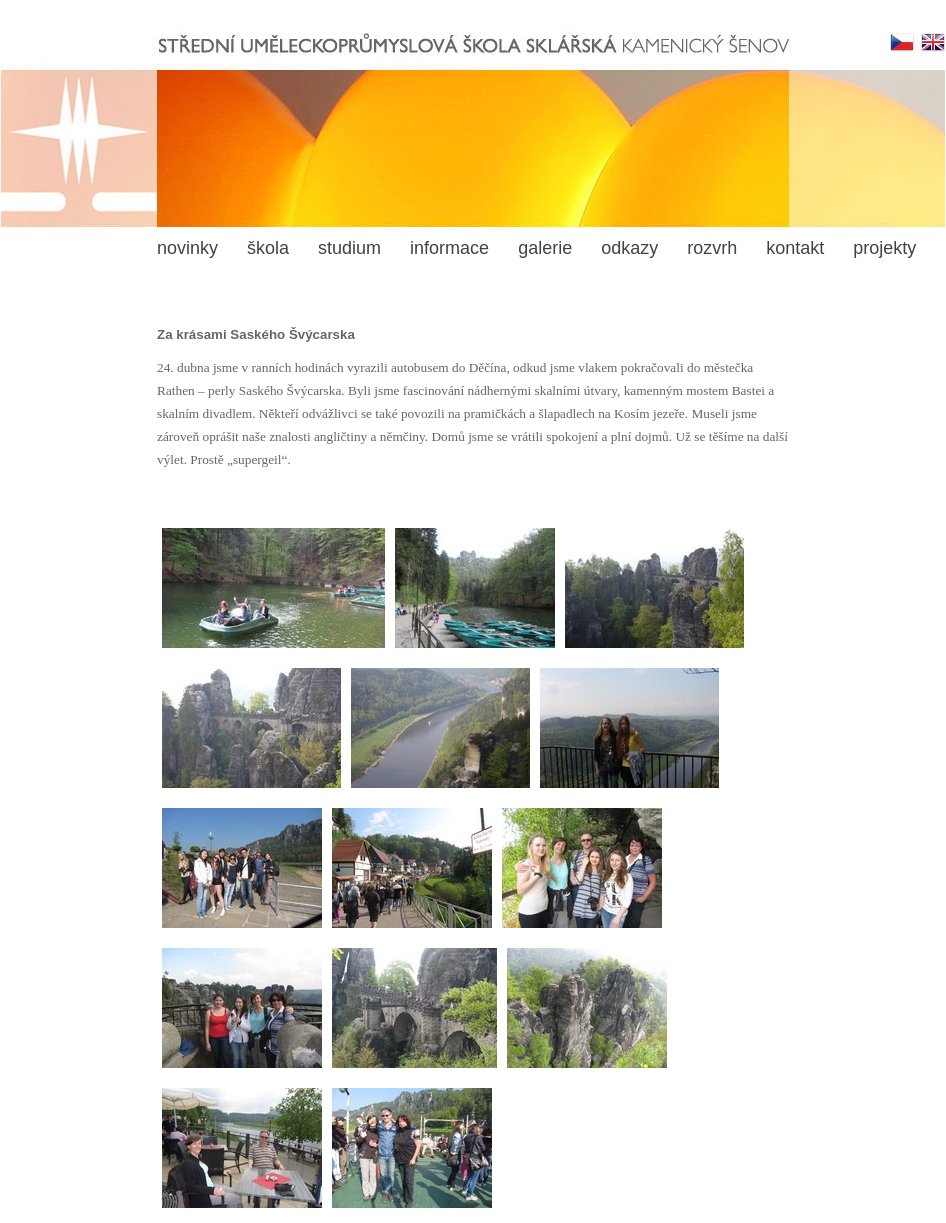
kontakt (795, 248)
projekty (884, 248)
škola (268, 248)
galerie (545, 248)
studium (349, 248)
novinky (187, 248)
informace (449, 248)
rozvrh (712, 248)
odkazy (629, 248)
